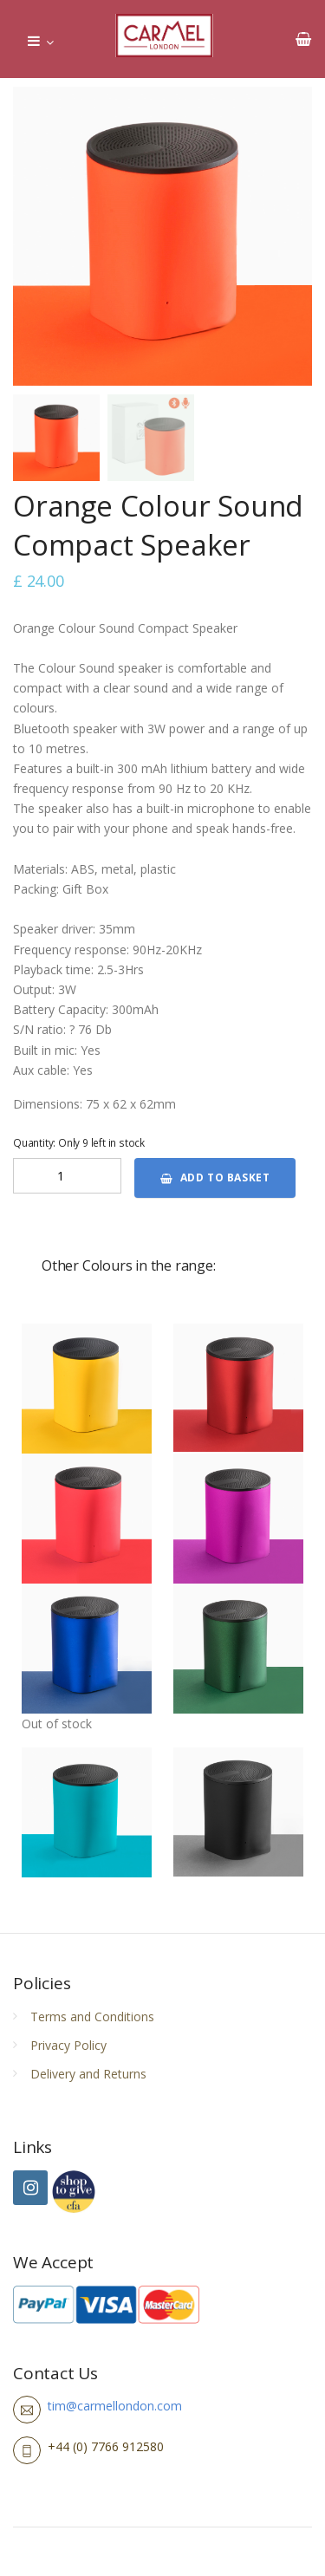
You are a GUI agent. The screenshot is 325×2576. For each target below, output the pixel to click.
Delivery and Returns (88, 2073)
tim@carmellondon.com (115, 2405)
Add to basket (215, 1177)
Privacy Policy (68, 2045)
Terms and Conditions (92, 2016)
